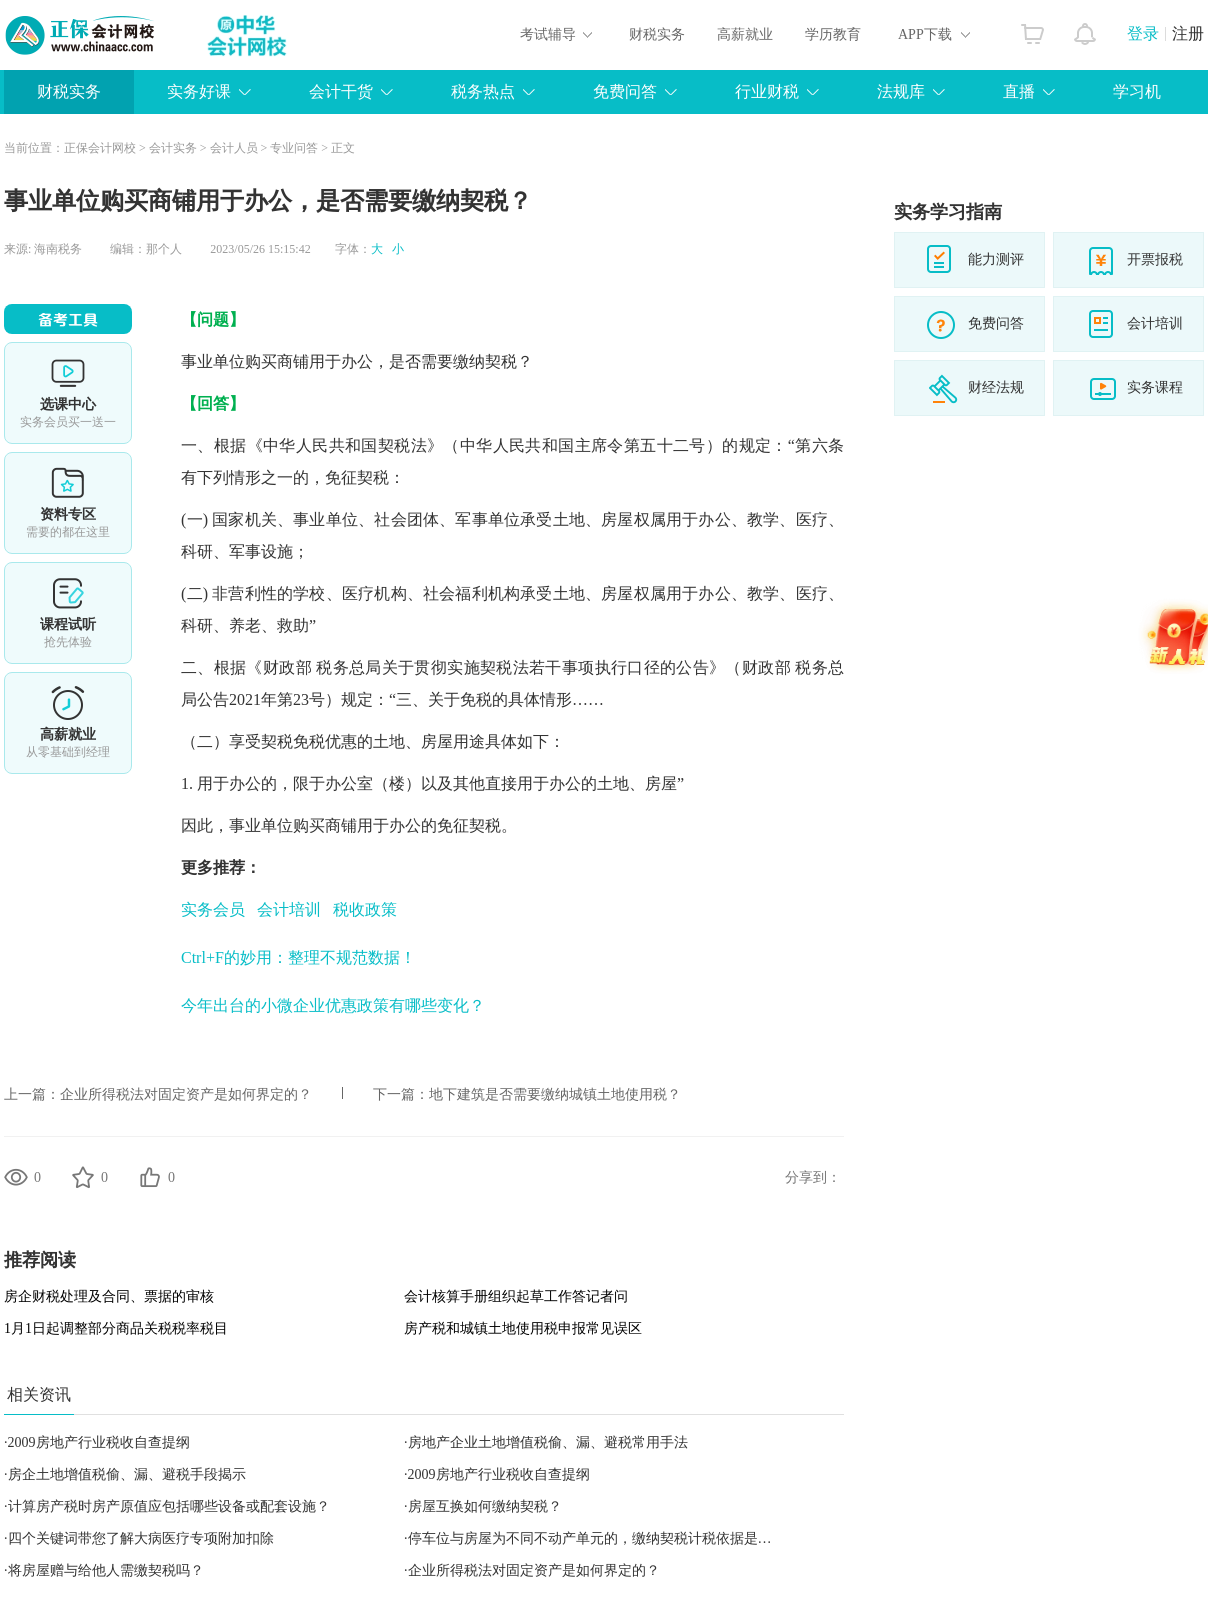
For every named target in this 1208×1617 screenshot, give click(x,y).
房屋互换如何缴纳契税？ (485, 1506)
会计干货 (341, 91)
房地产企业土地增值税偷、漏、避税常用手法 (548, 1442)
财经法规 (996, 387)
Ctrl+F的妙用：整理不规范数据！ (298, 957)
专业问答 (294, 148)
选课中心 (68, 393)
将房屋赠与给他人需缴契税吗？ (106, 1570)
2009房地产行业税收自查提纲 (99, 1442)
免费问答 (625, 91)
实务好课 (199, 91)
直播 (1019, 91)
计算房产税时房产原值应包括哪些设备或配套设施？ (169, 1506)
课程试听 (68, 613)
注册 (1188, 33)
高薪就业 (745, 34)
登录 (1143, 33)
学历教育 (833, 34)
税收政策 (365, 909)
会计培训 (289, 909)
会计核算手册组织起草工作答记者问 (516, 1296)
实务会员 (213, 909)
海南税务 (58, 249)
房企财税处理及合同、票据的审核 (109, 1296)
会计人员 (234, 148)
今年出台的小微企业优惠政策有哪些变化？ (333, 1005)
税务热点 (483, 91)
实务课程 (1155, 387)
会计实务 (173, 148)
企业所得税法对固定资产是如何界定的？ (186, 1094)
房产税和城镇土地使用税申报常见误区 (523, 1328)
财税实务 (657, 34)
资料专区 (68, 503)
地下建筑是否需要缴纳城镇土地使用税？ (555, 1094)
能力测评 (996, 259)
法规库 (901, 91)
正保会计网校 (100, 148)
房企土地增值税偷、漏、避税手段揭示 (127, 1474)
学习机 (1137, 91)
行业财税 (767, 91)
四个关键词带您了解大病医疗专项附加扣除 (141, 1538)
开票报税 (1155, 259)
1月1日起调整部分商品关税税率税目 (116, 1328)
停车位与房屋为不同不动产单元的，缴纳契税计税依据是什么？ (604, 1538)
